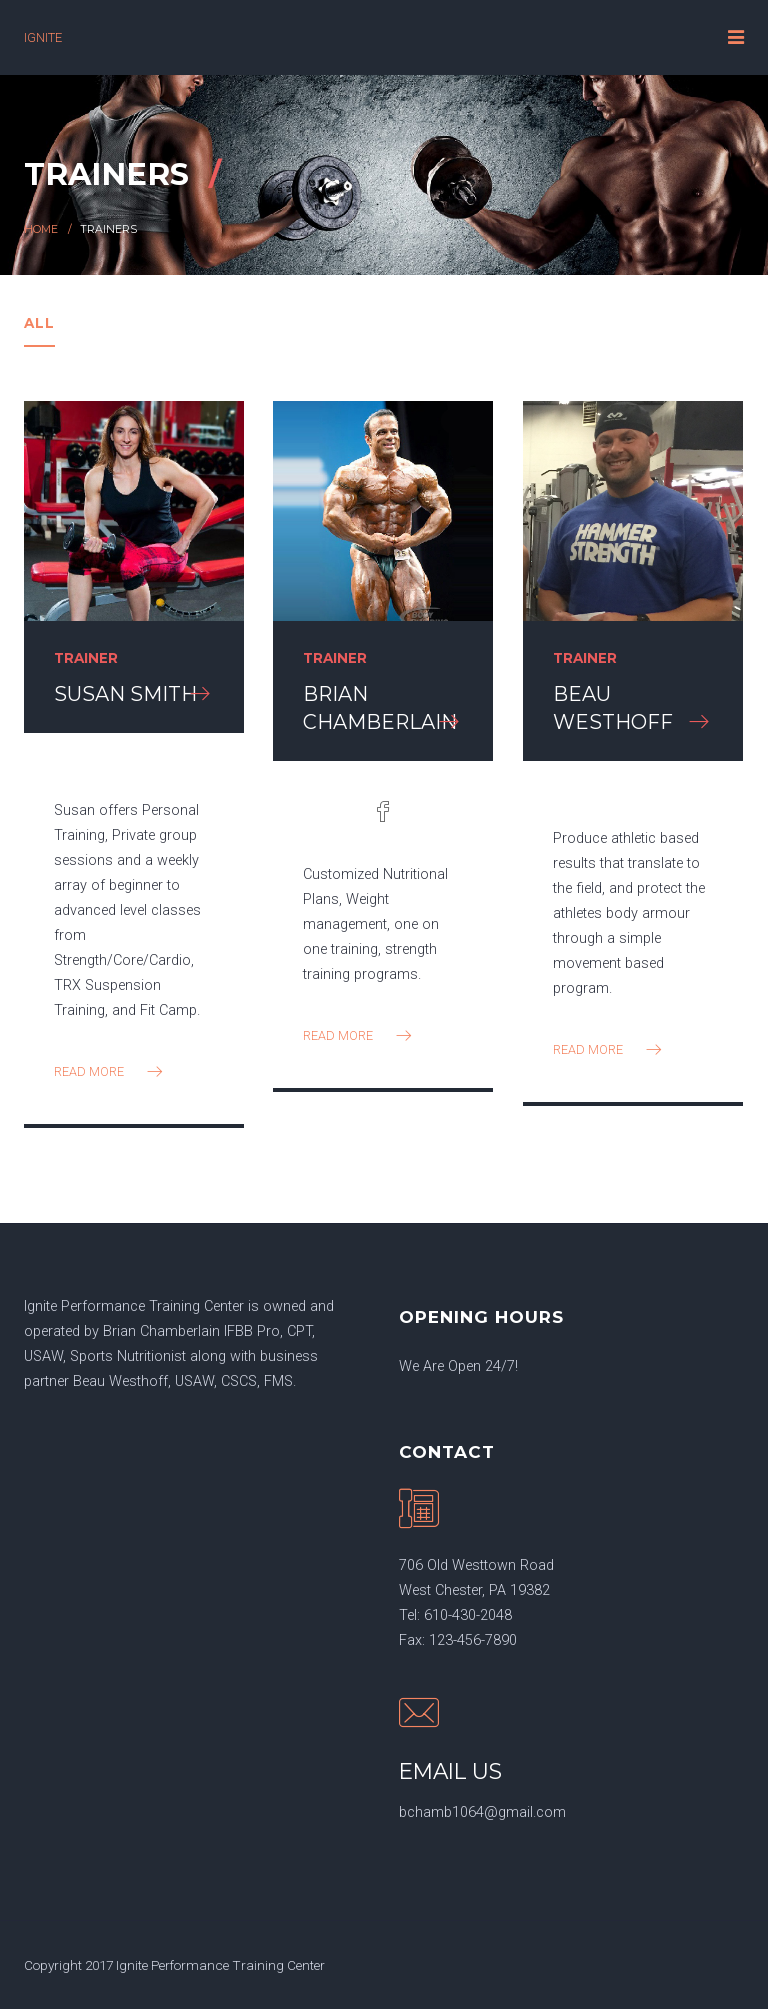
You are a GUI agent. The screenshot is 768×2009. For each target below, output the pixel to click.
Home (41, 229)
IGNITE (43, 37)
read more (110, 1071)
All (39, 323)
